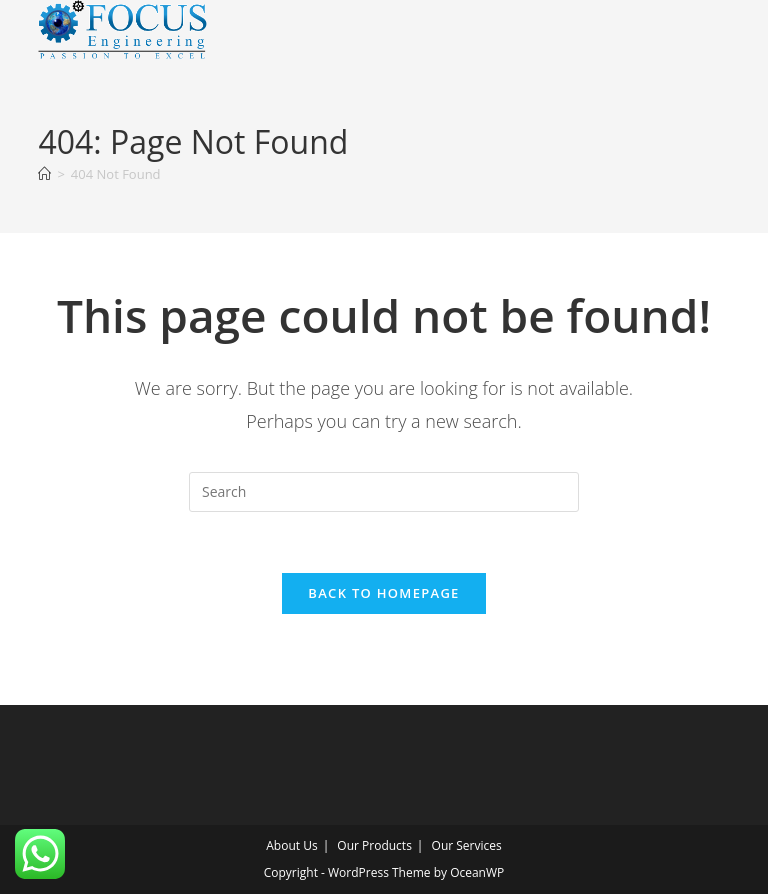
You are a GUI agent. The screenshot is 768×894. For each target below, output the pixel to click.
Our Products (374, 845)
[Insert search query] (384, 492)
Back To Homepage (383, 593)
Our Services (467, 845)
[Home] (44, 174)
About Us (291, 845)
